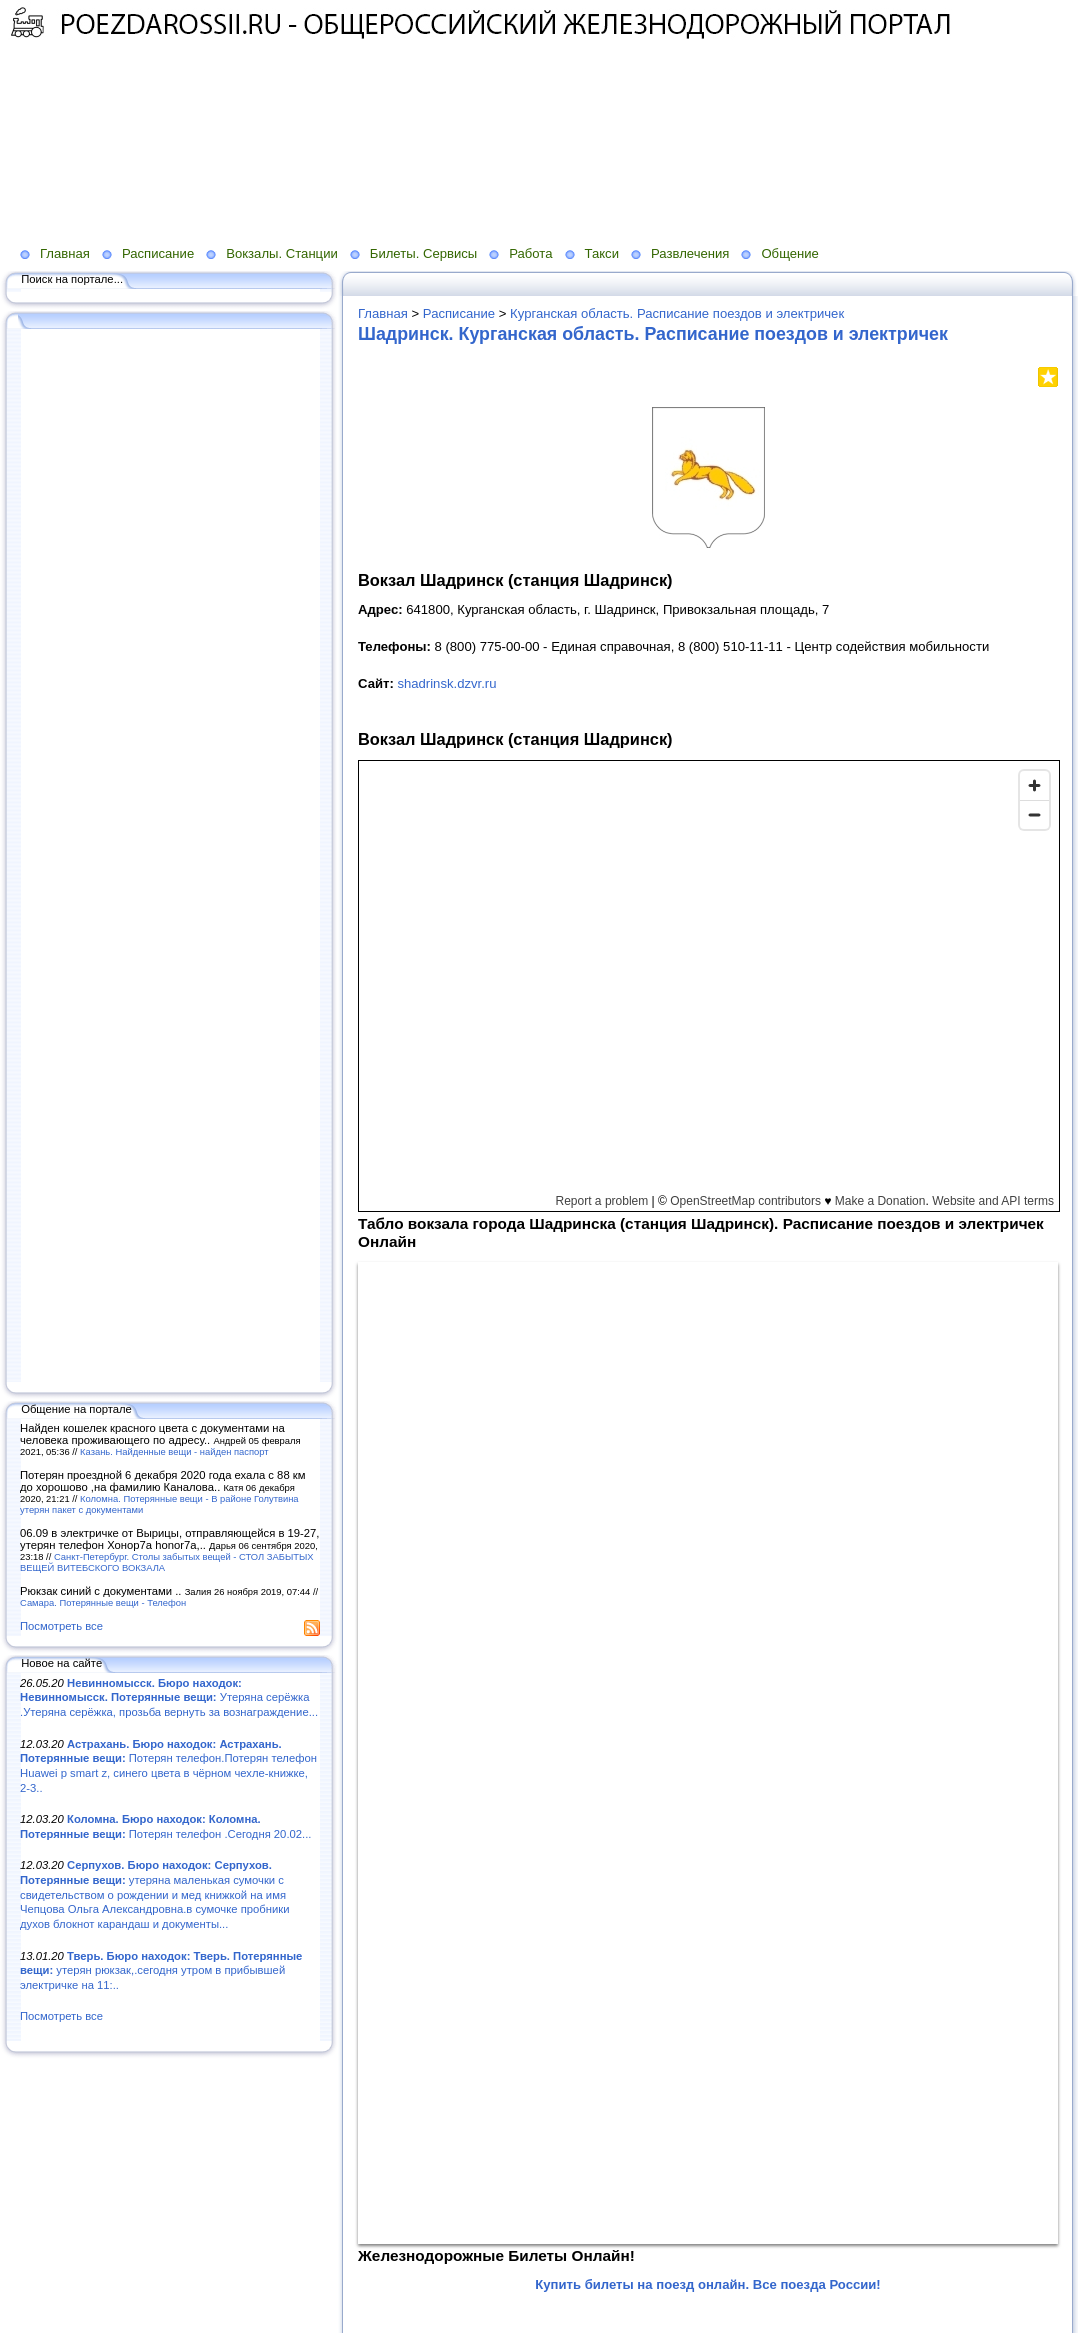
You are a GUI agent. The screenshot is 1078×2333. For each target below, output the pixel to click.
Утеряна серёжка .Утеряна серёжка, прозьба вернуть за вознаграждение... (169, 1697)
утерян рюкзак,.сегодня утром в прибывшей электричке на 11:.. (161, 1970)
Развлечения (690, 253)
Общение (790, 253)
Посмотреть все (61, 1626)
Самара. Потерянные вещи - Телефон (103, 1602)
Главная (65, 253)
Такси (602, 253)
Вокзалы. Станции (282, 253)
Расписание (158, 253)
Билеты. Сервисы (423, 253)
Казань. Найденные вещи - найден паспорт (174, 1451)
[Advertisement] (485, 111)
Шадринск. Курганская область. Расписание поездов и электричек (653, 334)
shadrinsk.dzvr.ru (446, 683)
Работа (530, 253)
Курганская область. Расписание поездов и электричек (677, 313)
